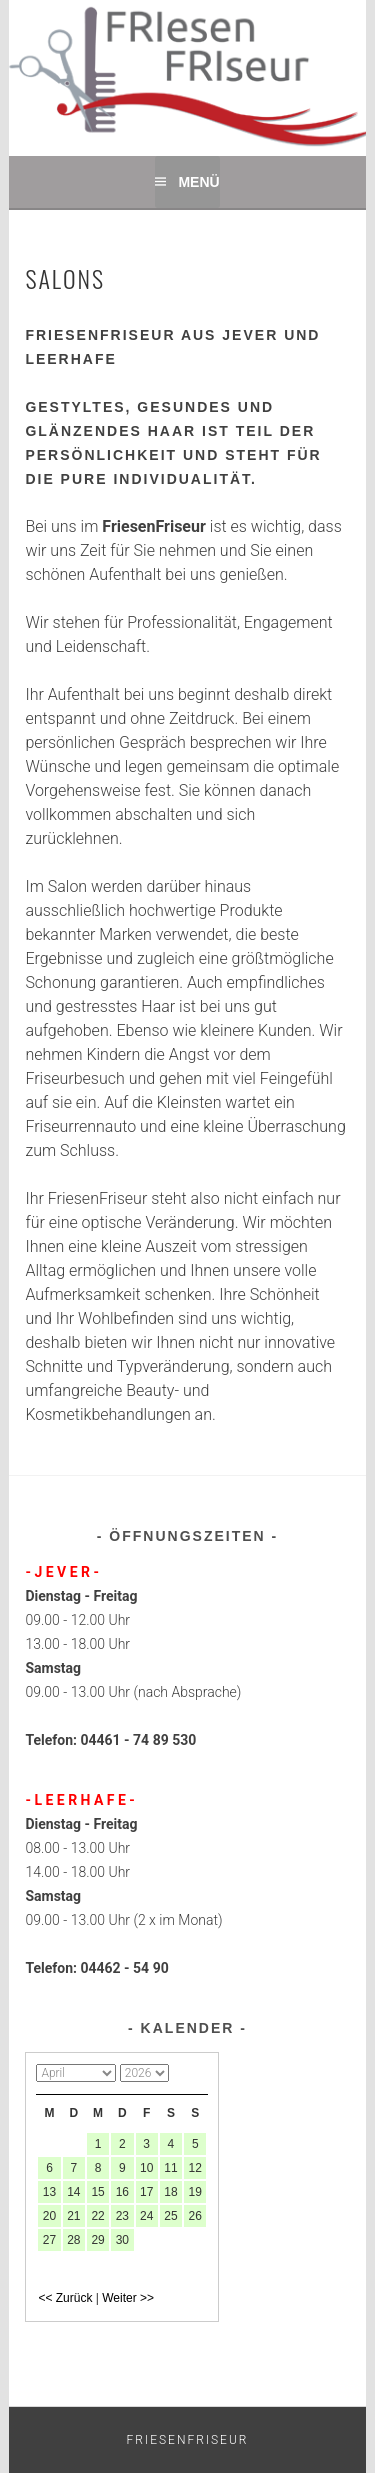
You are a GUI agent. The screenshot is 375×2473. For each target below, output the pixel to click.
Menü (198, 182)
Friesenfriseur (188, 2440)
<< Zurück (65, 2298)
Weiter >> (128, 2298)
